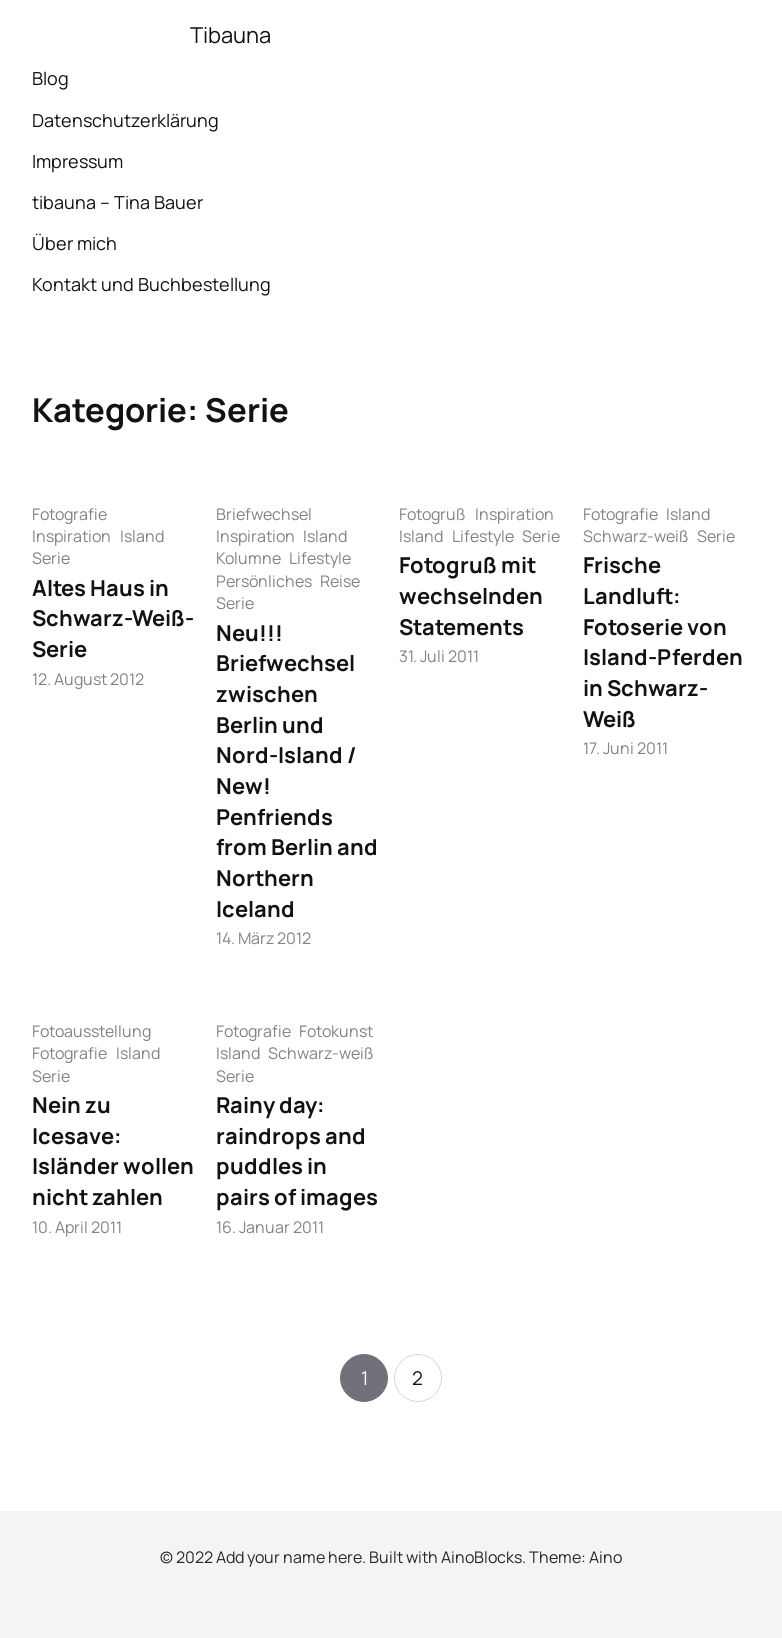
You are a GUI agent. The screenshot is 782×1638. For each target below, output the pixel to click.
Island (142, 536)
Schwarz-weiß (636, 536)
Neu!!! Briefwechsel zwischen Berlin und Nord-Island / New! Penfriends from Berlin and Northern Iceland (297, 771)
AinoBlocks (481, 1557)
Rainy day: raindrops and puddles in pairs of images (297, 1151)
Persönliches (264, 581)
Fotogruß (432, 514)
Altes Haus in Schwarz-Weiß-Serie (113, 618)
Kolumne (248, 558)
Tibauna (230, 35)
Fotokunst (336, 1031)
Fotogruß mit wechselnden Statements (471, 595)
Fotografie (69, 514)
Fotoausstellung (91, 1031)
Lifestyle (320, 558)
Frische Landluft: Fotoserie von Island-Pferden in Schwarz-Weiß (663, 641)
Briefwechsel (264, 514)
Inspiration (71, 536)
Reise (340, 581)
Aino (605, 1557)
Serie (51, 558)
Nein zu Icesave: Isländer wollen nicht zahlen (113, 1151)
